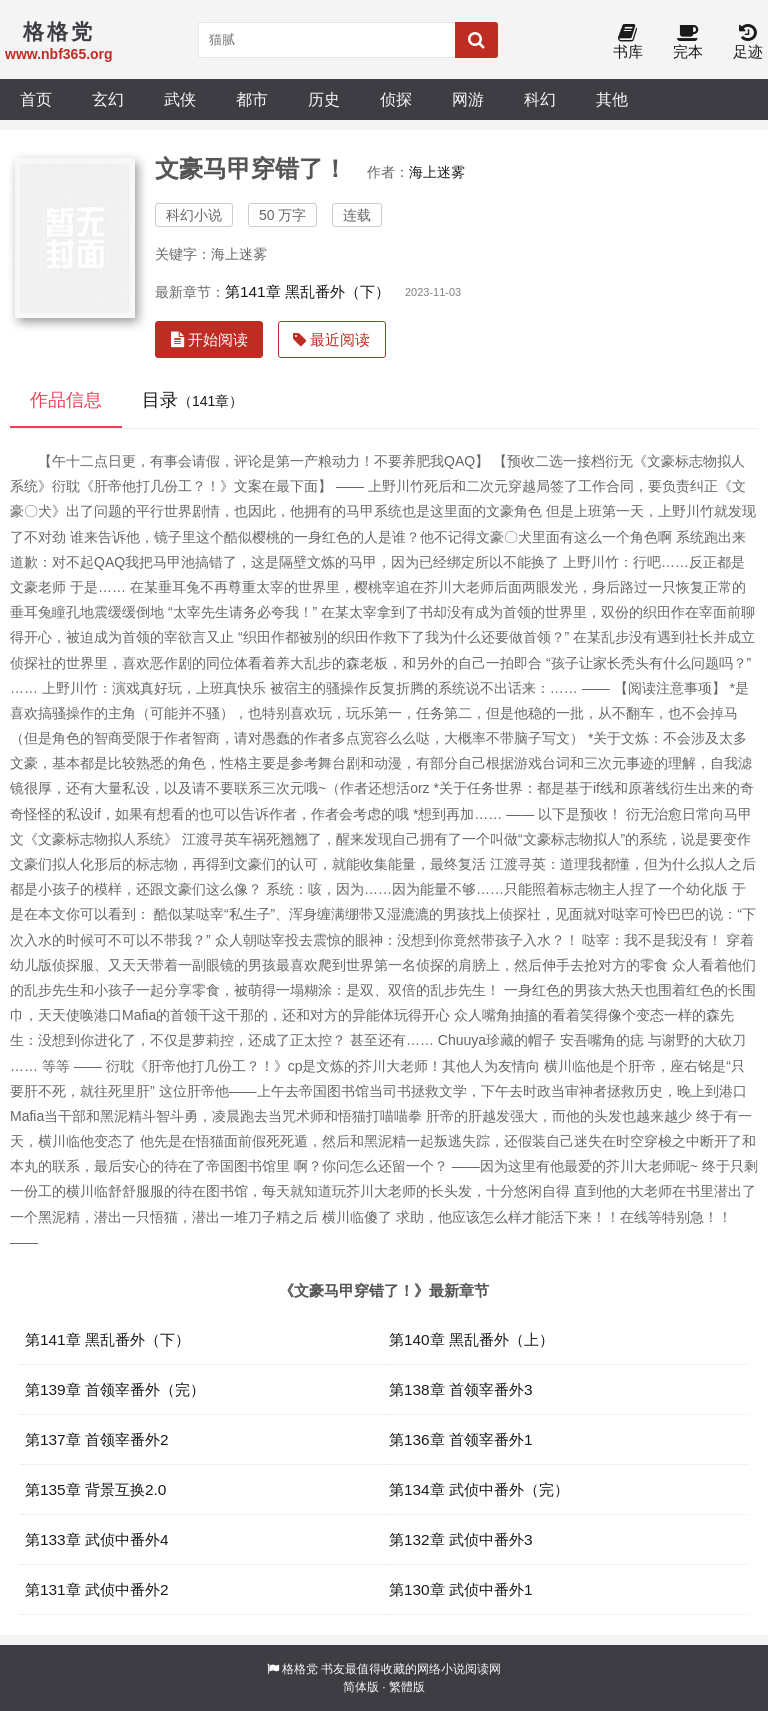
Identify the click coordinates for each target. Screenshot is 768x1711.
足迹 (748, 42)
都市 (252, 99)
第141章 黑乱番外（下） (307, 291)
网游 (468, 99)
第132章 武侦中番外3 (461, 1539)
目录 (192, 400)
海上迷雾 (437, 172)
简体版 (361, 1687)
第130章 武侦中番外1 (461, 1589)
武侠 (180, 99)
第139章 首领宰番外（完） (115, 1389)
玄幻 (108, 99)
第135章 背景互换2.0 (95, 1489)
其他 (612, 99)
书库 (628, 42)
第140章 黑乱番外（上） (471, 1339)
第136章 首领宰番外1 (461, 1439)
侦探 (396, 99)
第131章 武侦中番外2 (97, 1589)
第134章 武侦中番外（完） (479, 1489)
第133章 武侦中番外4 (97, 1539)
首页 (36, 99)
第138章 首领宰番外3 (461, 1389)
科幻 (540, 99)
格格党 (300, 1669)
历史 (324, 99)
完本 (688, 42)
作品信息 (66, 400)
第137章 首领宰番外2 (97, 1439)
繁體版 (407, 1687)
